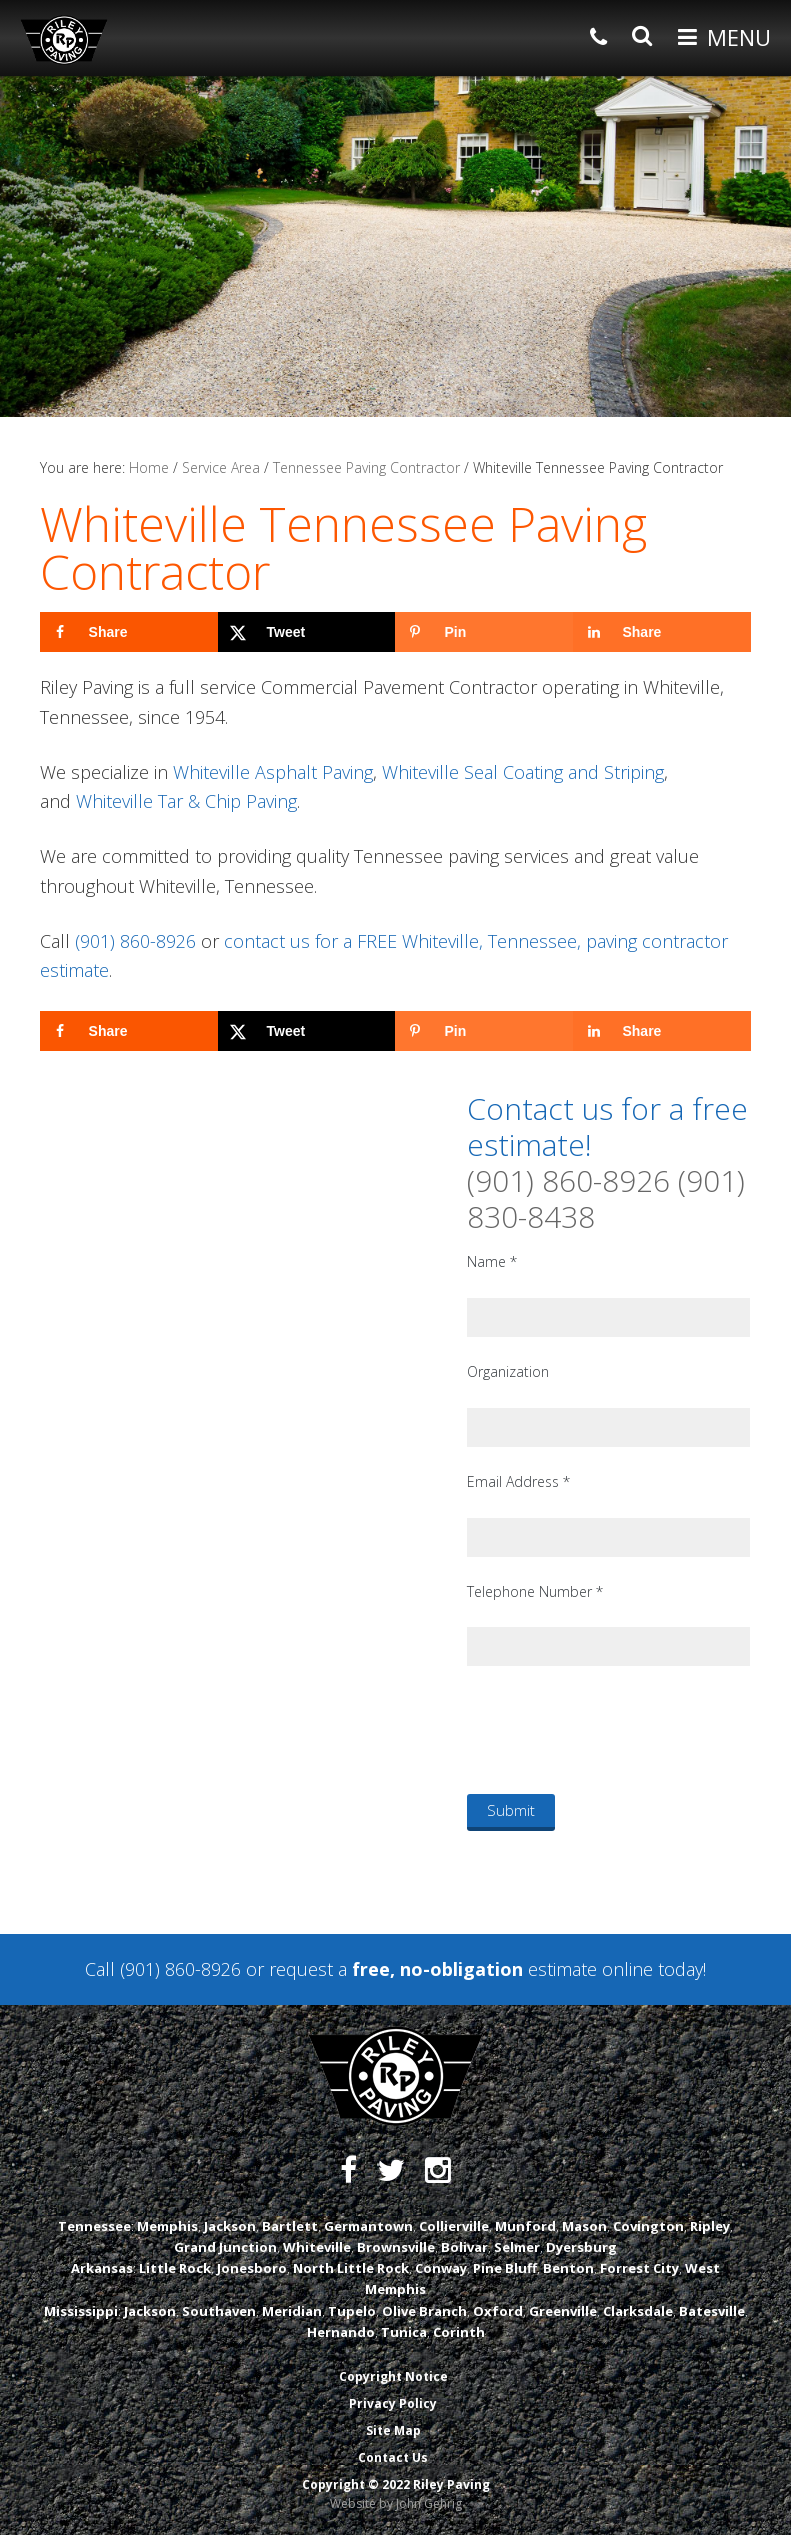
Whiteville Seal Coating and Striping (523, 772)
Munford (525, 2226)
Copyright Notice (393, 2376)
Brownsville (396, 2247)
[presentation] (619, 1729)
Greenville (563, 2311)
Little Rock (175, 2268)
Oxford (498, 2311)
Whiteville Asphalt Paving (273, 772)
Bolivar (464, 2247)
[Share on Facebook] (129, 632)
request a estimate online (461, 1969)
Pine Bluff (505, 2268)
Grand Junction (225, 2247)
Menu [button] (739, 37)
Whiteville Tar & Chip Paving (186, 801)
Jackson (230, 2226)
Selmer (517, 2247)
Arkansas (102, 2268)
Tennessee (94, 2226)
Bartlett (290, 2226)
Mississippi (81, 2311)
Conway (441, 2268)
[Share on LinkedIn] (662, 632)
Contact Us (393, 2457)
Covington (648, 2226)
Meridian (292, 2311)
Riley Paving (64, 40)
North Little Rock (351, 2268)
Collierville (454, 2226)
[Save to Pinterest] (484, 632)
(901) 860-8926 (135, 941)
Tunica (404, 2332)
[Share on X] (307, 632)
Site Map (393, 2430)
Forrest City (639, 2268)
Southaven (219, 2311)
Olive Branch (424, 2311)
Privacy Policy (393, 2403)
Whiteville (317, 2247)
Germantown (368, 2226)
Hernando (341, 2332)
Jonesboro (252, 2268)
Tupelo (352, 2311)
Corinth (459, 2332)
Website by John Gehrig (396, 2503)
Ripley (710, 2226)
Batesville (712, 2311)
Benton (568, 2268)
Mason (584, 2226)
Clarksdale (638, 2311)
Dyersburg (581, 2247)
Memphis (167, 2226)
